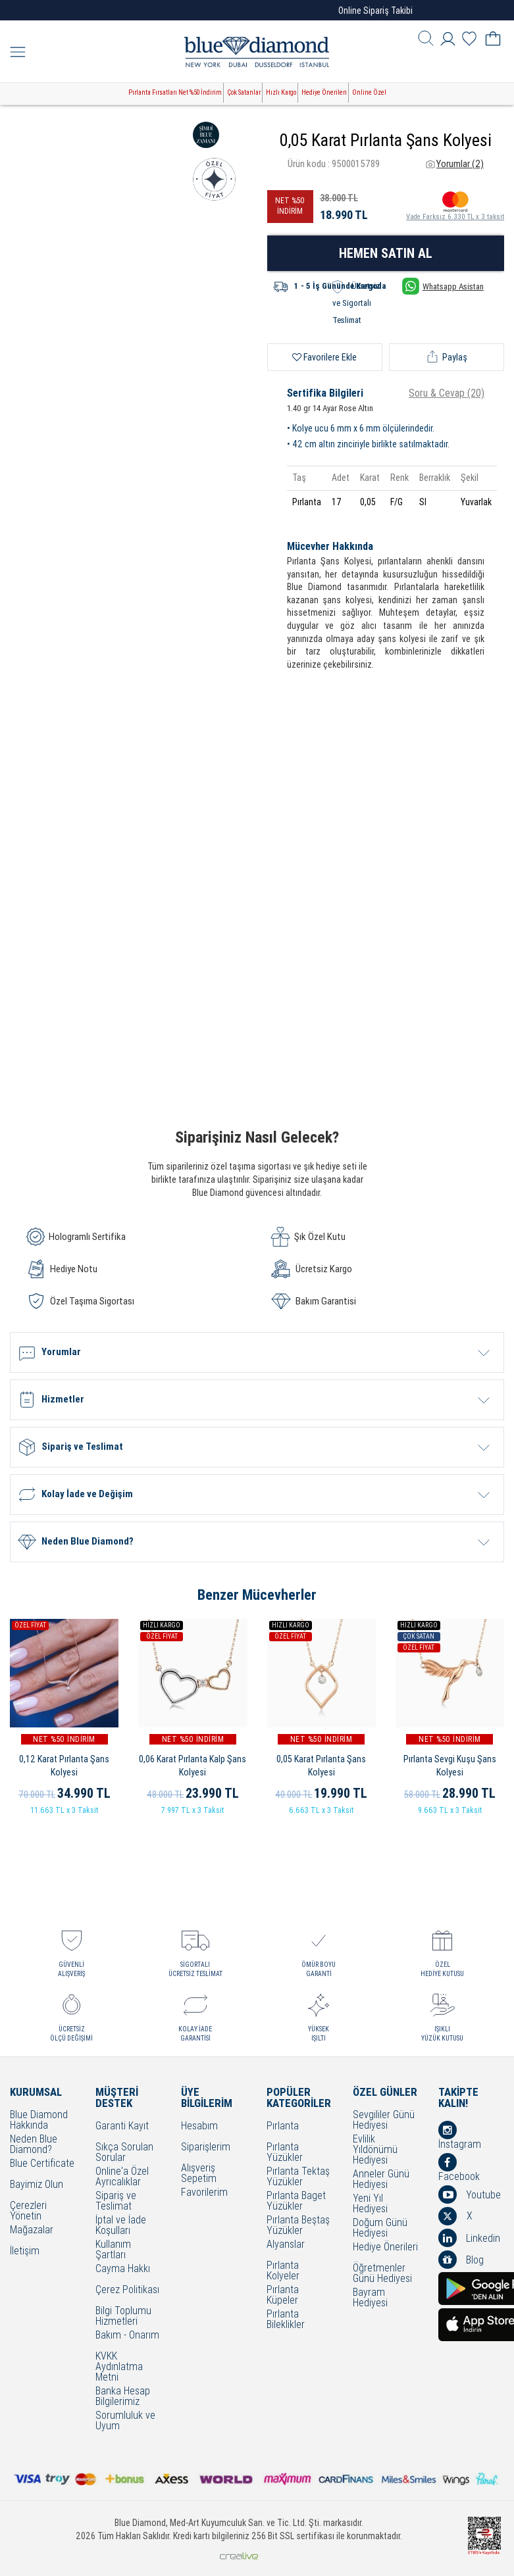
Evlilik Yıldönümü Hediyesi (375, 2150)
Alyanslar (286, 2244)
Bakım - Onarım (127, 2335)
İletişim (24, 2251)
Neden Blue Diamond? (33, 2144)
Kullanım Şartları (113, 2249)
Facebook (459, 2167)
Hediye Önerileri (324, 92)
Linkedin (469, 2238)
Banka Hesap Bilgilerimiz (122, 2396)
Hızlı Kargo (281, 92)
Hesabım (199, 2126)
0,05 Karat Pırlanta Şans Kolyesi (321, 1765)
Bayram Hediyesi (370, 2297)
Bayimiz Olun (36, 2185)
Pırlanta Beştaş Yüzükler (298, 2225)
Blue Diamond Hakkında (39, 2120)
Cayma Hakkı (122, 2269)
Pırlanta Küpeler (283, 2295)
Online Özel (369, 92)
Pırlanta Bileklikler (286, 2319)
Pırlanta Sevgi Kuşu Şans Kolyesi (449, 1765)
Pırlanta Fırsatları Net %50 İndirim (175, 92)
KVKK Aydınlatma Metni (119, 2367)
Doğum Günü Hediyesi (380, 2228)
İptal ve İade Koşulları (120, 2225)
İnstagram (459, 2135)
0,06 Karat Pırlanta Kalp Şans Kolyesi (192, 1765)
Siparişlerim (205, 2147)
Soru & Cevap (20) (446, 393)
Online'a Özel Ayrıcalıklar (122, 2176)
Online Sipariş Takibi (375, 10)
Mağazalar (31, 2230)
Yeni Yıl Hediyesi (370, 2203)
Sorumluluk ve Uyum (125, 2420)
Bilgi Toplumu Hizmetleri (123, 2316)
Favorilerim (204, 2192)
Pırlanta (283, 2126)
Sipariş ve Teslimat (115, 2201)
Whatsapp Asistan (443, 286)
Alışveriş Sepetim (199, 2173)
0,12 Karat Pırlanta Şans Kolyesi (64, 1765)
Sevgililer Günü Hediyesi (384, 2120)
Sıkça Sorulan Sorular (124, 2152)
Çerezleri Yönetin (28, 2210)
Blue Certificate (42, 2163)
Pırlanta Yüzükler (285, 2152)
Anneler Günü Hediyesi (381, 2179)
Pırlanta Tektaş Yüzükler (298, 2176)
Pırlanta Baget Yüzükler (296, 2201)
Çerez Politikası (127, 2290)
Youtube (469, 2194)
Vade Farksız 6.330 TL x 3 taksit (455, 205)
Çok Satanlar (244, 92)
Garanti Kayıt (122, 2126)
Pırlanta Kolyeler (283, 2270)
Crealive (239, 2556)
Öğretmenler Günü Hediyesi (382, 2273)
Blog (461, 2259)
